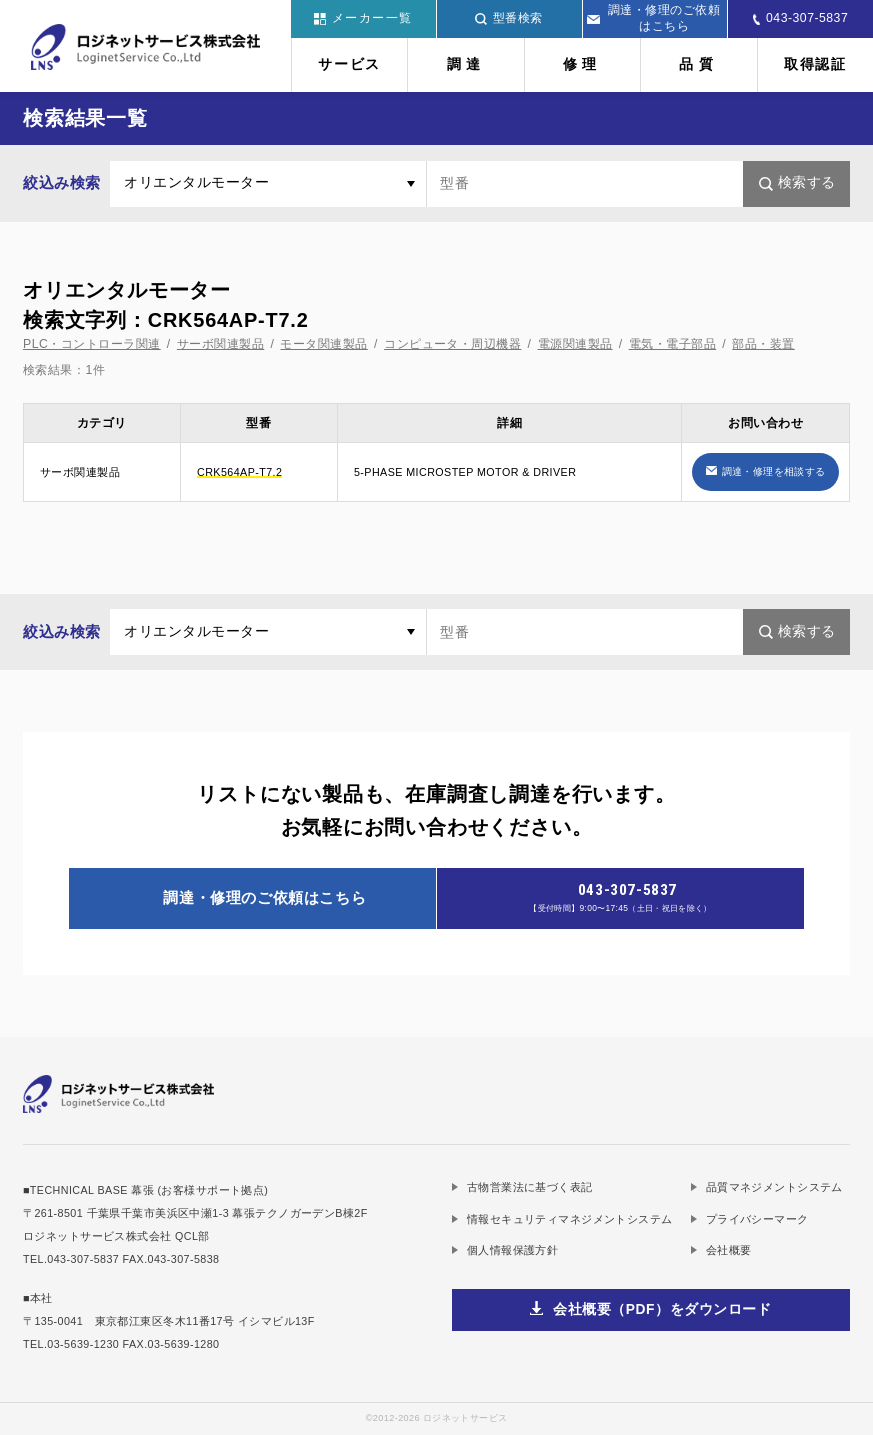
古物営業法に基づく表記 (530, 1187)
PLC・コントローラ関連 (92, 344)
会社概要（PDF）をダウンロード (662, 1309)
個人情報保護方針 (512, 1250)
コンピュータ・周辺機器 (452, 344)
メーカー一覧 (363, 18)
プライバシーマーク (757, 1219)
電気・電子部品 (672, 344)
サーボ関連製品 (220, 344)
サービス (349, 64)
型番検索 (509, 18)
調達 (466, 64)
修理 (582, 64)
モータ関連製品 (323, 344)
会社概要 (729, 1250)
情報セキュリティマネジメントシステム (570, 1219)
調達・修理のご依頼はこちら (653, 18)
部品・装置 (763, 344)
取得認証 (815, 64)
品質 (698, 64)
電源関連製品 (575, 344)
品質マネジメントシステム (774, 1187)
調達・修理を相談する (774, 471)
